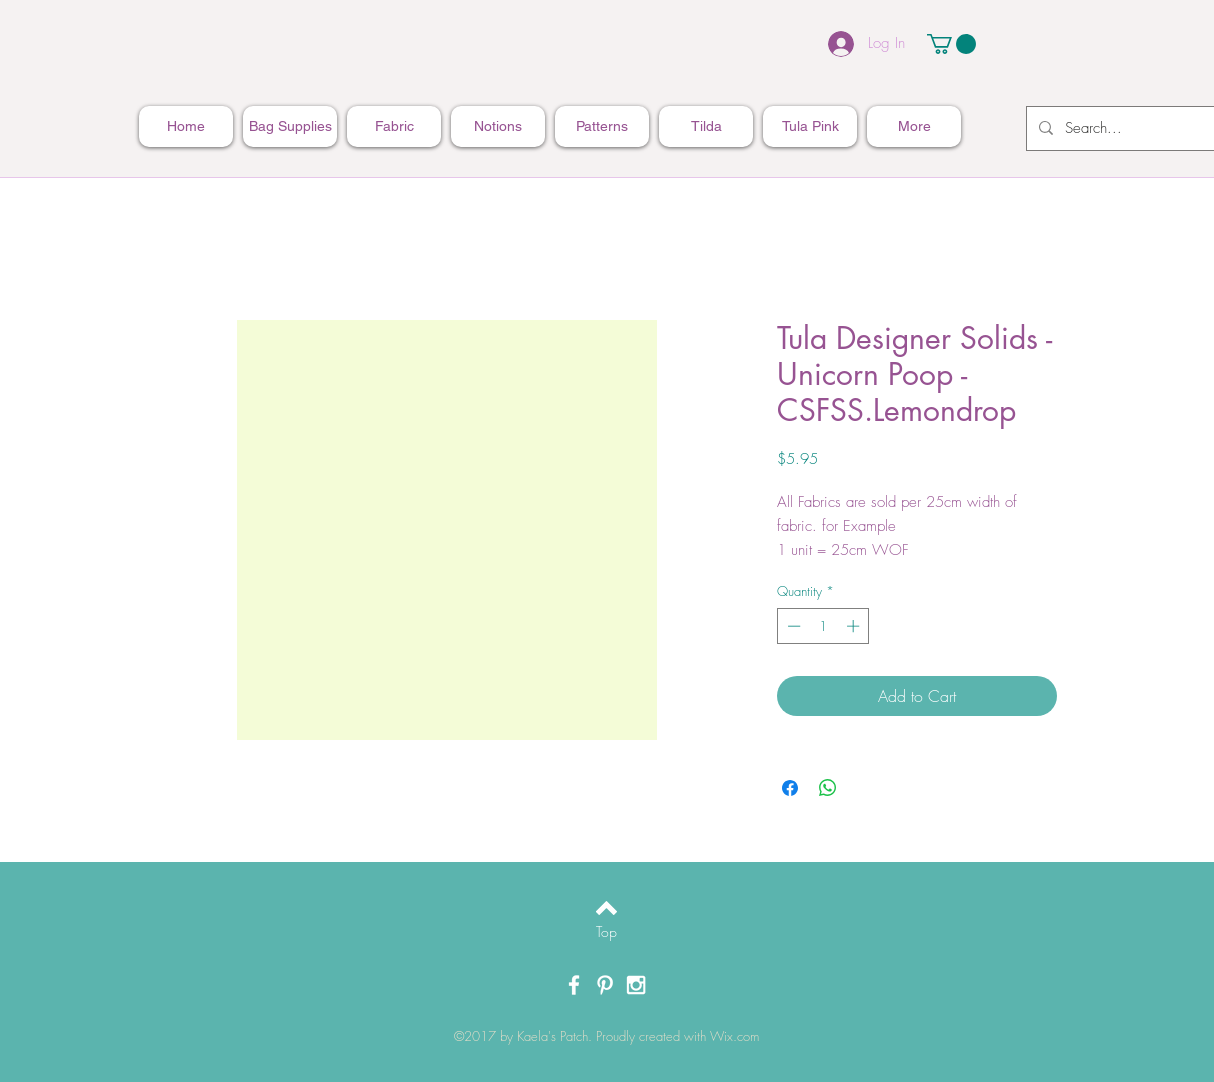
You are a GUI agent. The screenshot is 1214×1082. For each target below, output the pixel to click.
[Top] (606, 932)
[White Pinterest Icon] (605, 985)
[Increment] (855, 626)
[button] (951, 44)
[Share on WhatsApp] (828, 788)
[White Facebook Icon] (574, 985)
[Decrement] (792, 626)
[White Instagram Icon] (636, 985)
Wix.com (734, 1036)
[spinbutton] (823, 626)
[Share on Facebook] (790, 788)
